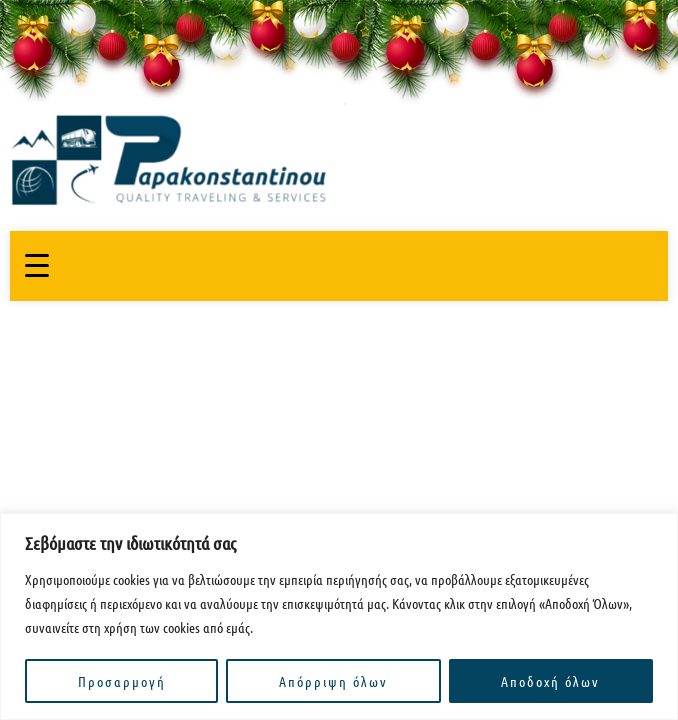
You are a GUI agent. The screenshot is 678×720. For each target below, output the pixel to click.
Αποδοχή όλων (550, 681)
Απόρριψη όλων (333, 681)
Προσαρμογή (122, 681)
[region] (339, 616)
